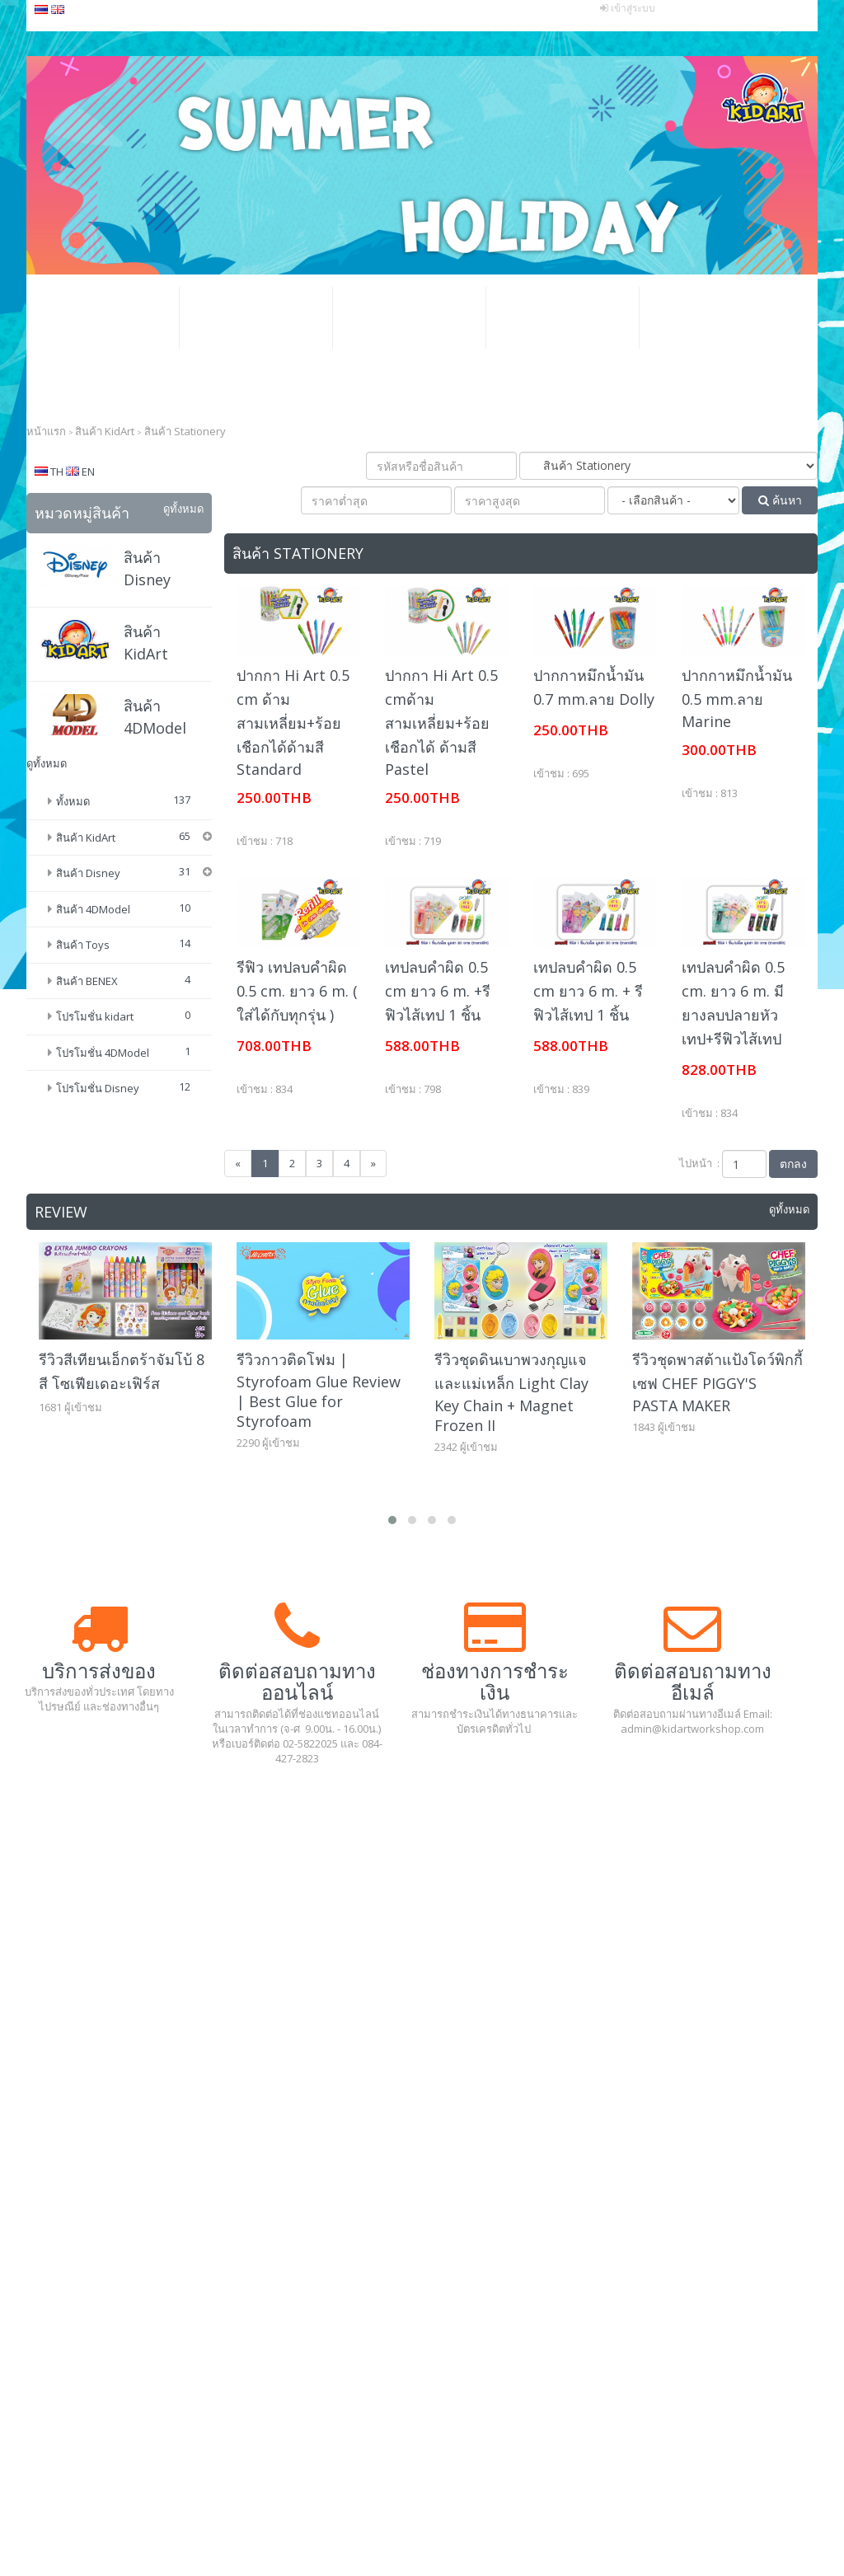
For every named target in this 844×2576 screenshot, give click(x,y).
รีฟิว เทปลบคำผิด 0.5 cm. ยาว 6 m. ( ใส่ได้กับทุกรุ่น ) (297, 991)
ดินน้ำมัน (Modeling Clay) (137, 863)
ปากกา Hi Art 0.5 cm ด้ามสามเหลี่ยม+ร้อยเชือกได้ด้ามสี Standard (293, 722)
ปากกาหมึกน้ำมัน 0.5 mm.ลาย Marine (737, 698)
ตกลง (793, 1163)
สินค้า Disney (88, 920)
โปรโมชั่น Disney (97, 1135)
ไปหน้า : (699, 1163)
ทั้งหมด (73, 801)
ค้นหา (780, 500)
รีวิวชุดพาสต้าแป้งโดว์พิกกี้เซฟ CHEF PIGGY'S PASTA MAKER (717, 1382)
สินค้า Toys (83, 992)
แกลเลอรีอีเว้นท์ (715, 318)
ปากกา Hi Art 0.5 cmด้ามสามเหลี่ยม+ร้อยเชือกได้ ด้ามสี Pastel (441, 722)
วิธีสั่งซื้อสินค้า (562, 318)
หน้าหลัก (102, 318)
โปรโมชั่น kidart (95, 1064)
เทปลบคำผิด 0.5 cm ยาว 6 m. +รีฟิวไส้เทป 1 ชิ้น (437, 991)
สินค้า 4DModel (93, 956)
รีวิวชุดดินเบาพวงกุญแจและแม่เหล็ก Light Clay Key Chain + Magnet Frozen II (511, 1392)
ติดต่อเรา (103, 380)
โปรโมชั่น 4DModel (102, 1099)
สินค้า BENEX (87, 1028)
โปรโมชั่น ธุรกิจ (409, 318)
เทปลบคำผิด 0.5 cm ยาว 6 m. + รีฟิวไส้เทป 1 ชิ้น (588, 991)
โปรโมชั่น (255, 318)
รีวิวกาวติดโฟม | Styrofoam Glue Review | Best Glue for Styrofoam (319, 1390)
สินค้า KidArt (85, 837)
